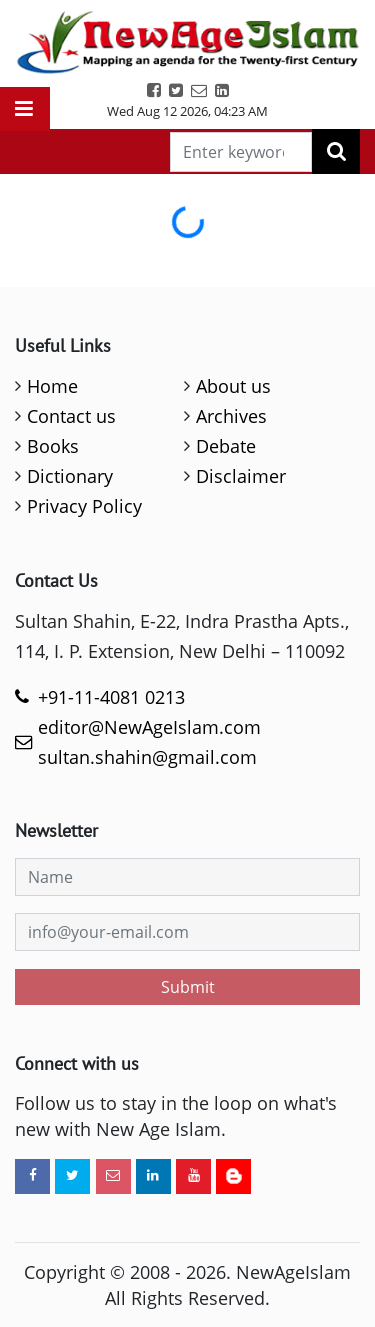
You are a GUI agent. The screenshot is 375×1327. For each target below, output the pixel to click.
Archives (231, 416)
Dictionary (70, 476)
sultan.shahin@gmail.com (147, 757)
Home (52, 386)
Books (53, 446)
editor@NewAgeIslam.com (149, 727)
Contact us (71, 416)
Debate (226, 446)
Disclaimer (241, 476)
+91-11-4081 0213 (111, 697)
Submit (188, 987)
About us (233, 386)
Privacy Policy (84, 506)
